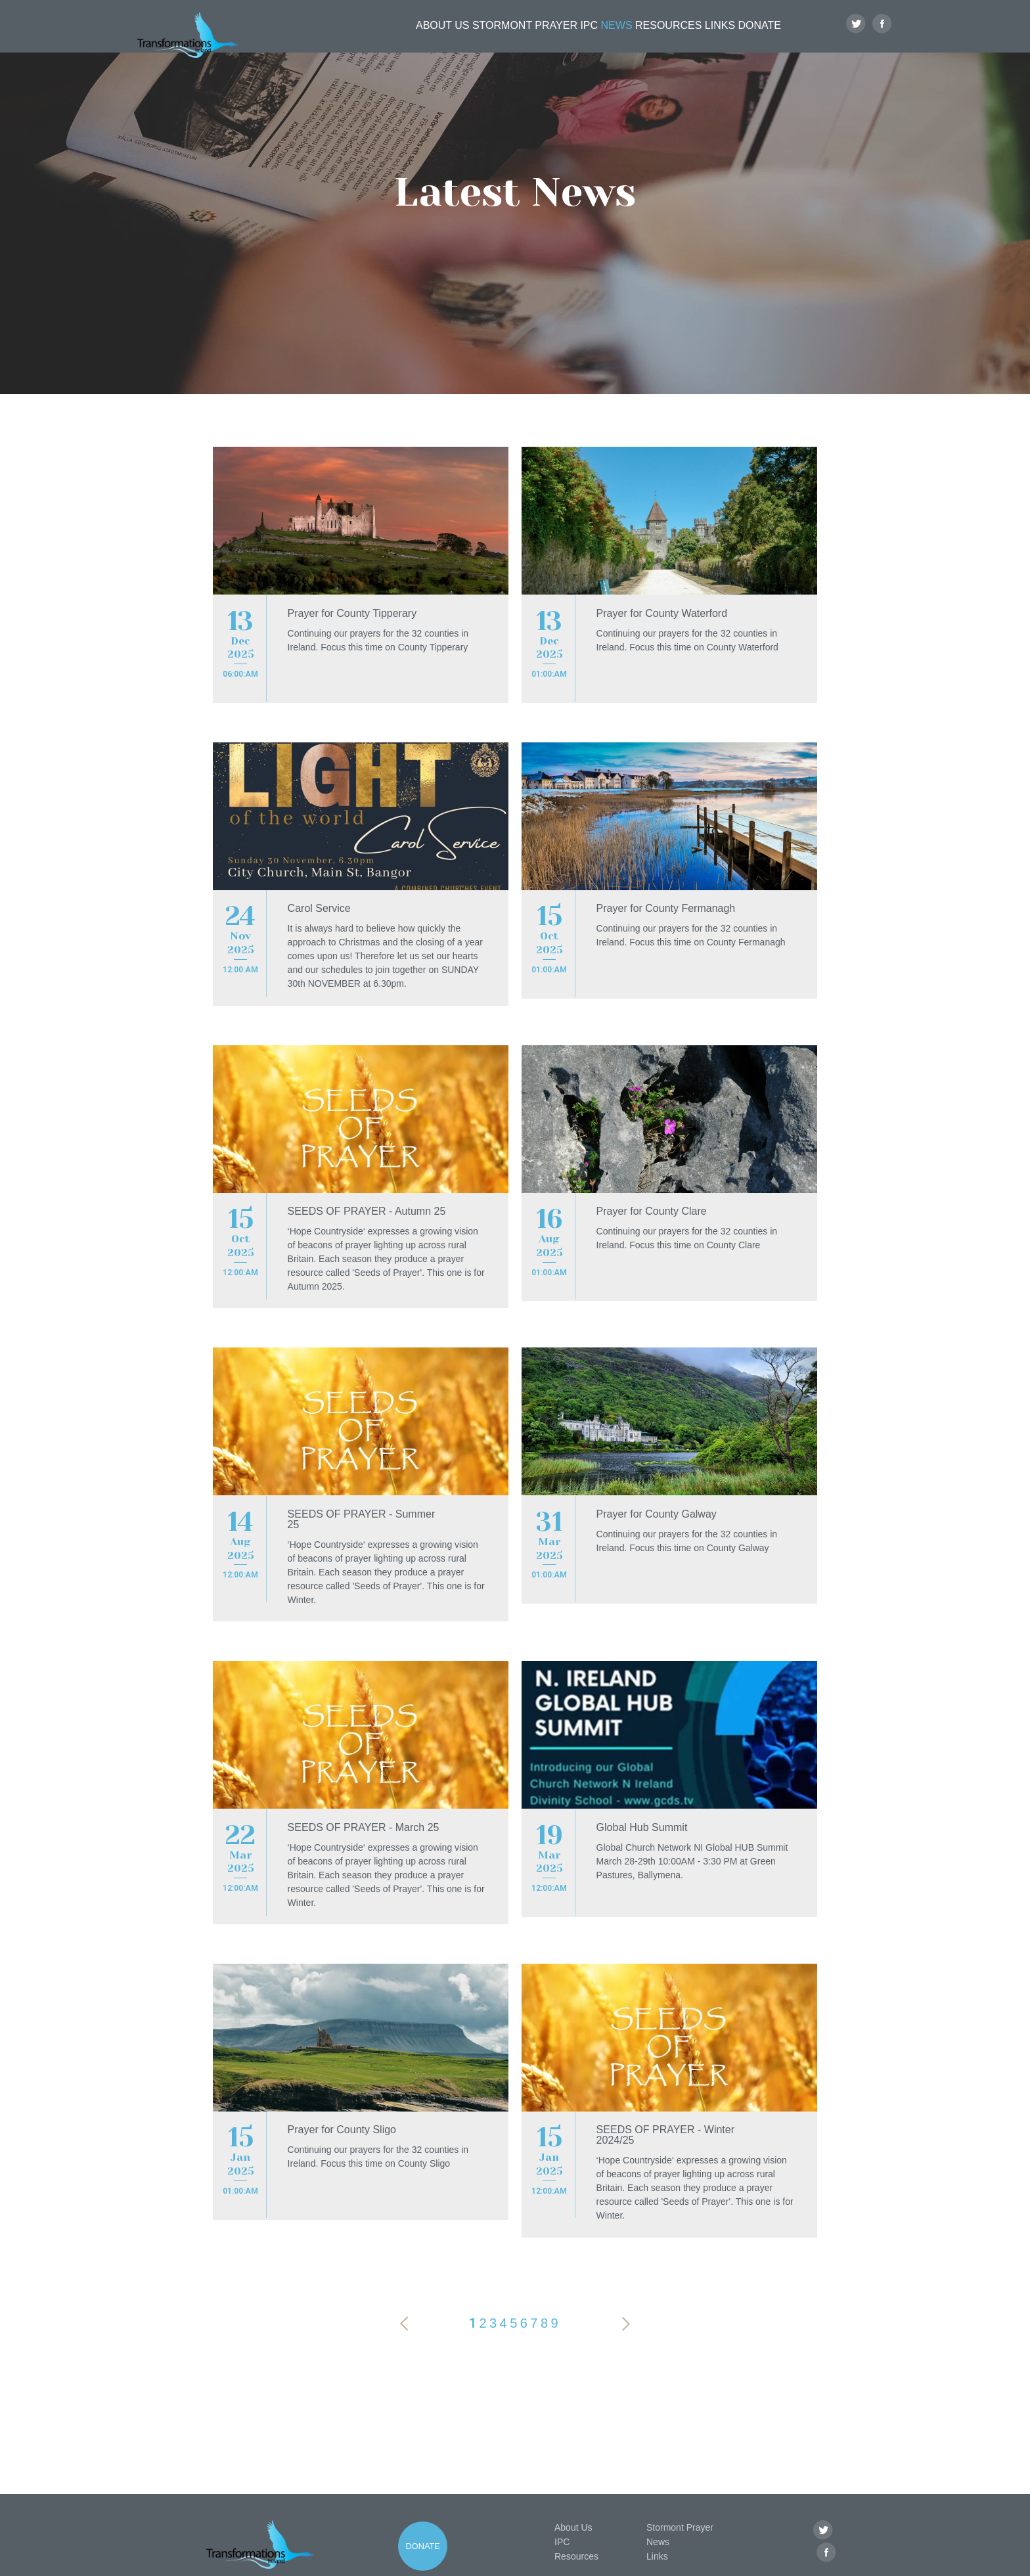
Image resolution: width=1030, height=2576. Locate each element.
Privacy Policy (345, 2564)
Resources (653, 37)
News (592, 37)
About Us (396, 37)
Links (713, 37)
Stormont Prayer (482, 37)
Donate (763, 37)
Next (625, 2274)
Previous (404, 2274)
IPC (552, 37)
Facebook (882, 37)
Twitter (856, 37)
